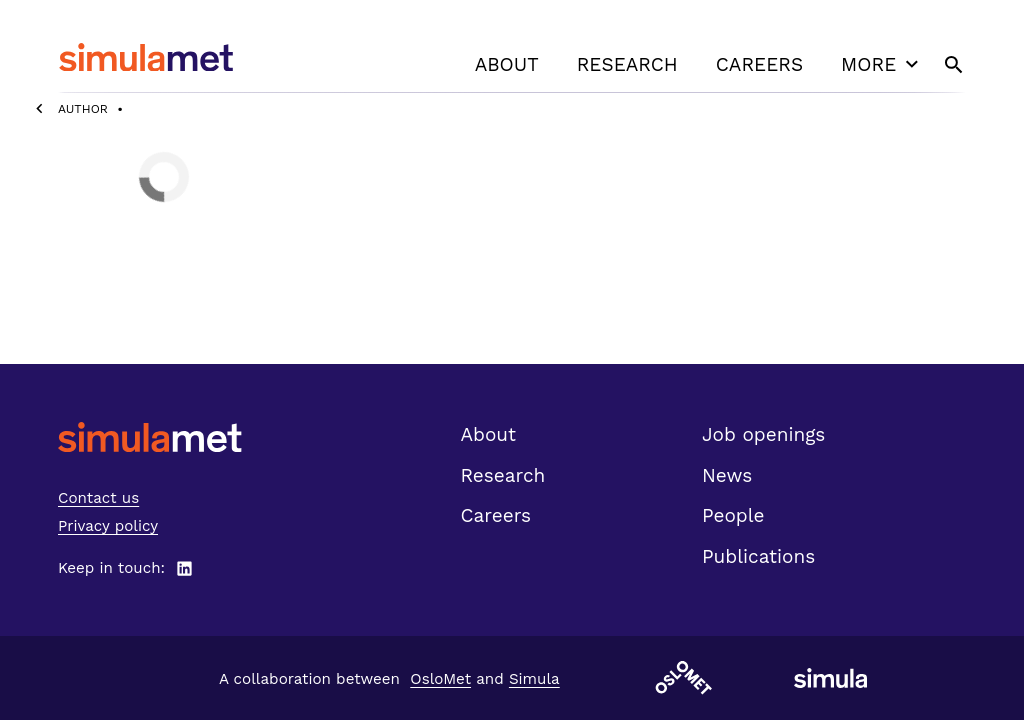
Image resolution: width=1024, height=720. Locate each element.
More (882, 64)
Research (627, 64)
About (507, 64)
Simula (534, 679)
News (727, 475)
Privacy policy (108, 526)
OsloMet (440, 679)
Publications (758, 556)
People (733, 515)
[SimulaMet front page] (150, 437)
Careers (759, 64)
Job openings (763, 434)
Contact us (98, 498)
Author (83, 109)
